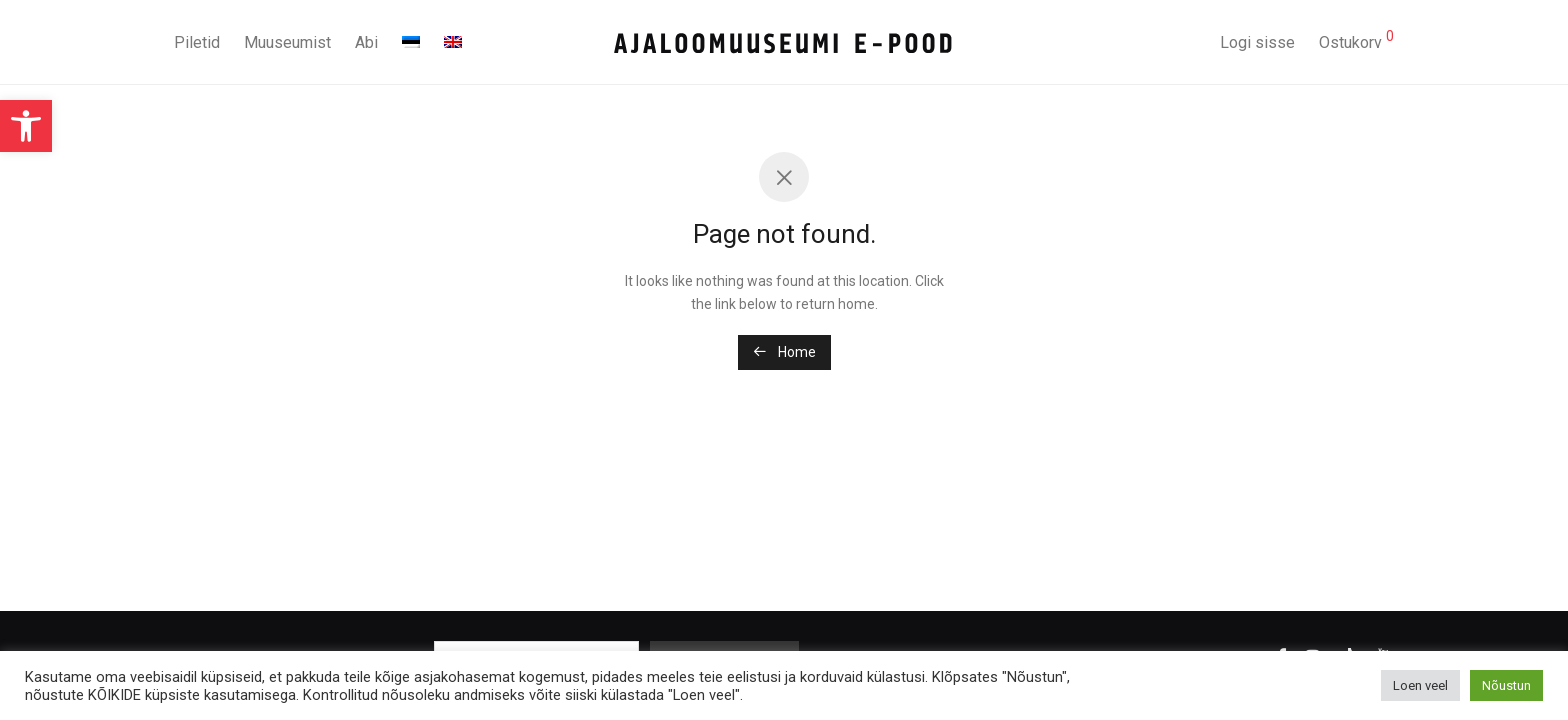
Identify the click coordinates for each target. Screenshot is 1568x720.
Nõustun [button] (1506, 685)
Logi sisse (1257, 42)
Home (784, 352)
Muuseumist (287, 42)
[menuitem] (411, 43)
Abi (366, 42)
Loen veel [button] (1420, 685)
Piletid (197, 42)
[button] (26, 126)
